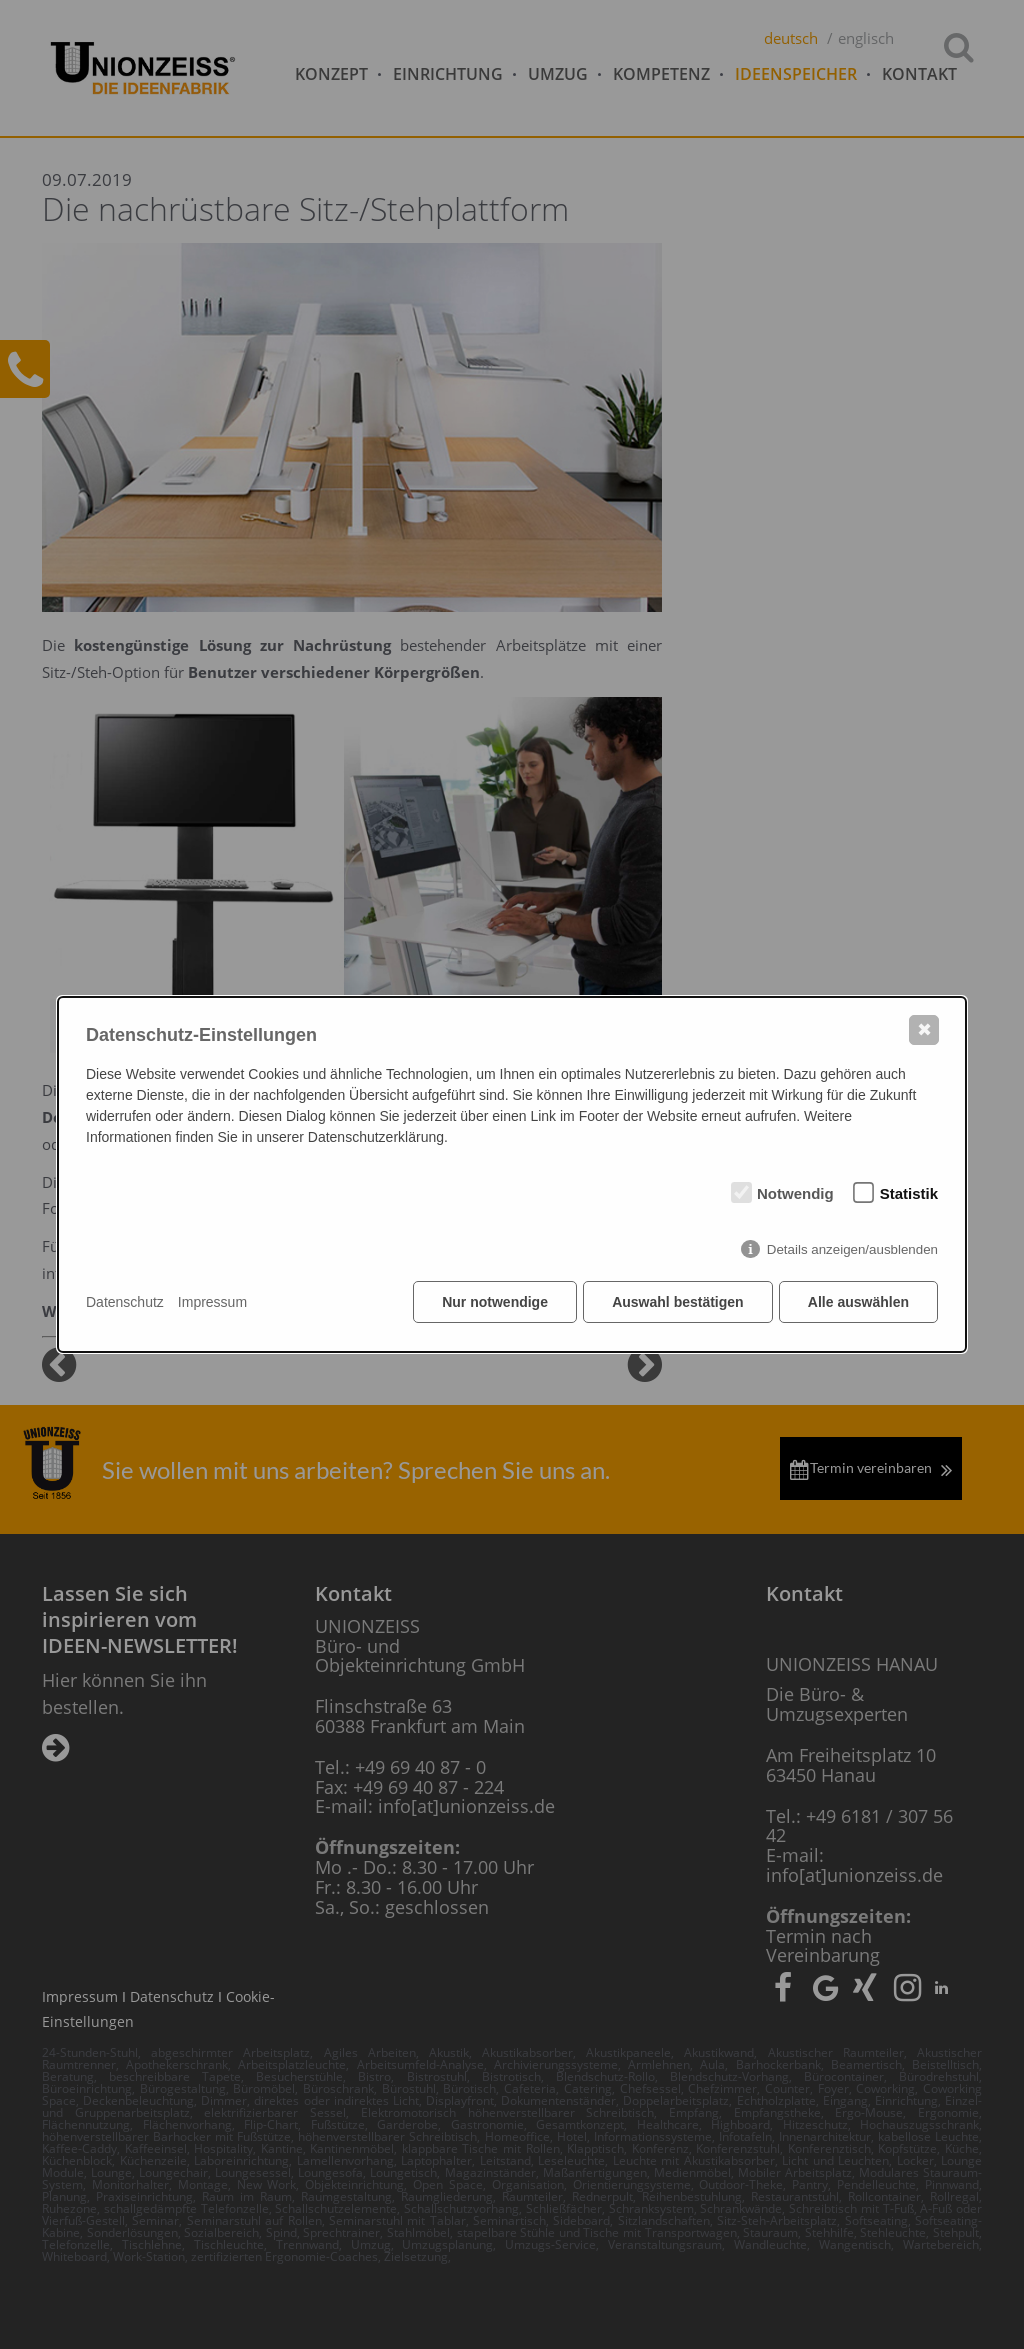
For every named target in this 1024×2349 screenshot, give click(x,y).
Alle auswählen (858, 1303)
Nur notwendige (494, 1303)
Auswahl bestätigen (676, 1303)
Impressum (212, 1302)
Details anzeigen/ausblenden (852, 1250)
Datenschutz (125, 1302)
